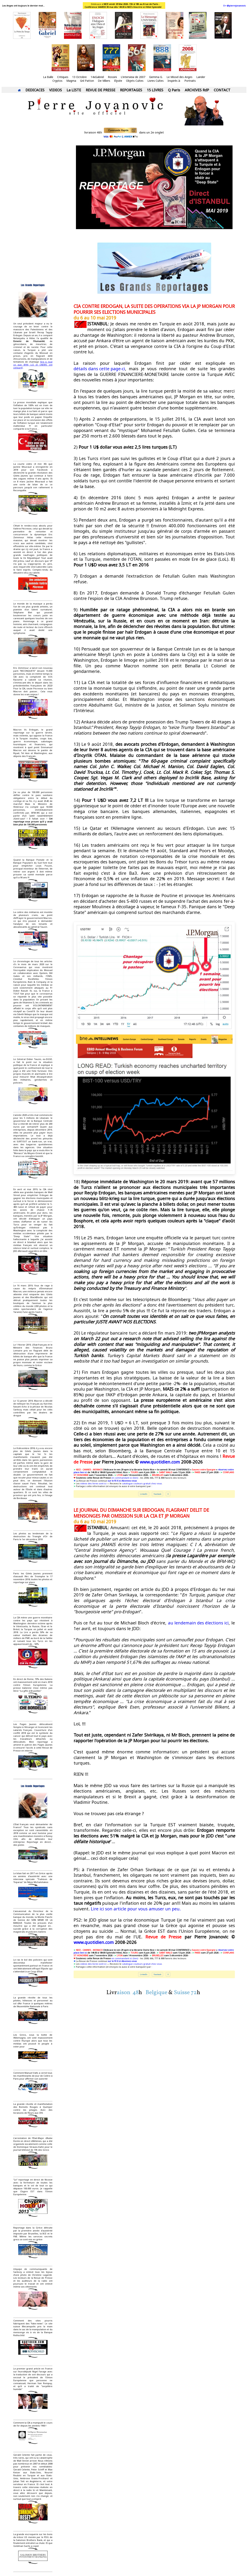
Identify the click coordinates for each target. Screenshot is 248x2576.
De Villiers (104, 81)
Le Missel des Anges (179, 77)
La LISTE (74, 90)
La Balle (48, 77)
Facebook (157, 1494)
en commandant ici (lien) (124, 1477)
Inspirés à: (174, 81)
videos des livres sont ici (93, 1483)
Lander (200, 77)
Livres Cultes (155, 81)
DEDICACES (34, 90)
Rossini (112, 77)
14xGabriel (97, 77)
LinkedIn (143, 1494)
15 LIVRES (155, 90)
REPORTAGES (131, 90)
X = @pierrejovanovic (234, 5)
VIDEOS (55, 90)
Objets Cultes (134, 81)
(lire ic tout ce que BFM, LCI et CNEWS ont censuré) (32, 364)
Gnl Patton (87, 81)
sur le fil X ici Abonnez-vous (122, 1480)
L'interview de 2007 (133, 77)
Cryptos (57, 81)
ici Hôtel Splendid (152, 6)
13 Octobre (79, 77)
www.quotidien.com (160, 1462)
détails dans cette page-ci (99, 368)
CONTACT (222, 90)
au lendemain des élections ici (198, 1623)
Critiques (62, 77)
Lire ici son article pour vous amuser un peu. (136, 1909)
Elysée (118, 81)
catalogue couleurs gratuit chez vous (142, 1483)
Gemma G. (156, 77)
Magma (71, 81)
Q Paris (174, 90)
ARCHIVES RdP (197, 90)
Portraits (190, 81)
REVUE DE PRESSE (100, 90)
